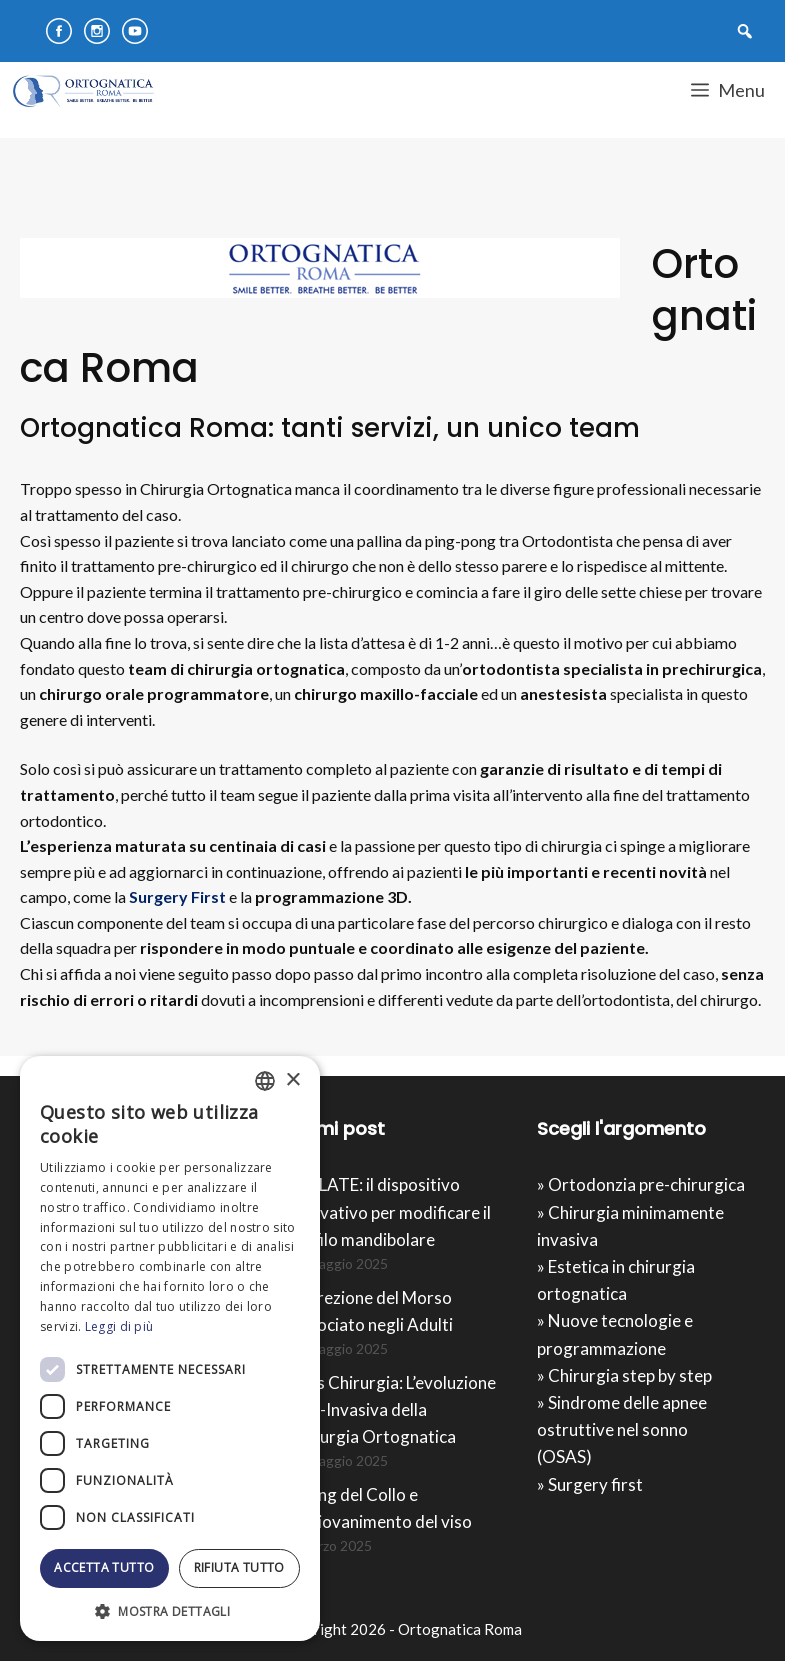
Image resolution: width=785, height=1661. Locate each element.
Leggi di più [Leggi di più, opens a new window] (119, 1326)
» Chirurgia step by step (624, 1375)
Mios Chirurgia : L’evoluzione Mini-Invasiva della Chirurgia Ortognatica (392, 1409)
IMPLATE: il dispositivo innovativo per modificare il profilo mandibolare (389, 1211)
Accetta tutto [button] (104, 1567)
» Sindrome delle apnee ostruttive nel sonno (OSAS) (622, 1429)
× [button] (292, 1080)
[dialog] (170, 1348)
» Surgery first (590, 1484)
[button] (170, 1611)
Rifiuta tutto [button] (239, 1567)
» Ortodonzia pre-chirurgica (641, 1184)
